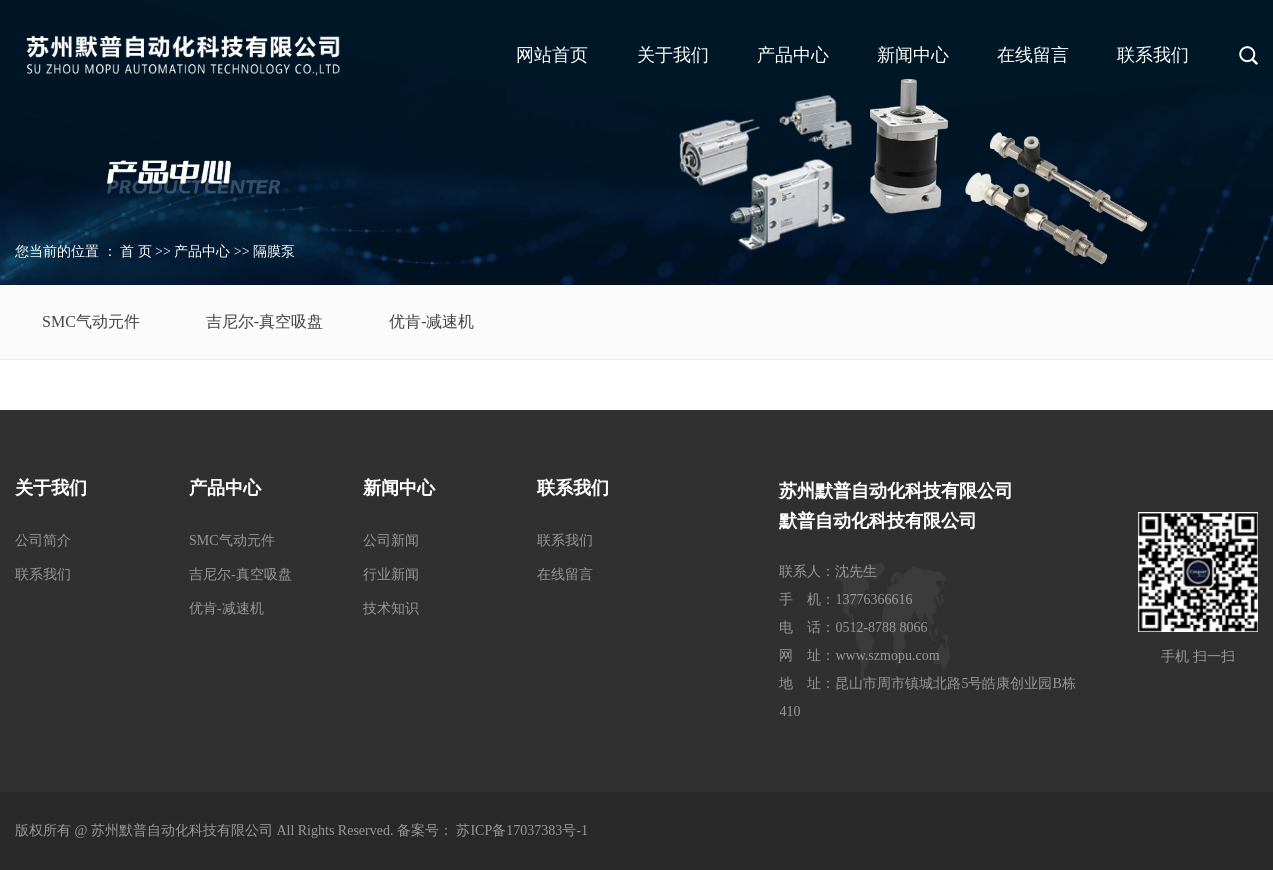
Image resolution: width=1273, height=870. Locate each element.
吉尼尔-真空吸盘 (264, 321)
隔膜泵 (274, 251)
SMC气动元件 (91, 321)
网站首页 (552, 55)
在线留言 (1033, 55)
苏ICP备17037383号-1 (521, 830)
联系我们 (1153, 55)
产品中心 (793, 55)
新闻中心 (913, 55)
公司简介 (43, 540)
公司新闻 (391, 540)
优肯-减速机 (431, 321)
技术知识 (391, 608)
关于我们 (673, 55)
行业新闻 (391, 574)
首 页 (136, 251)
